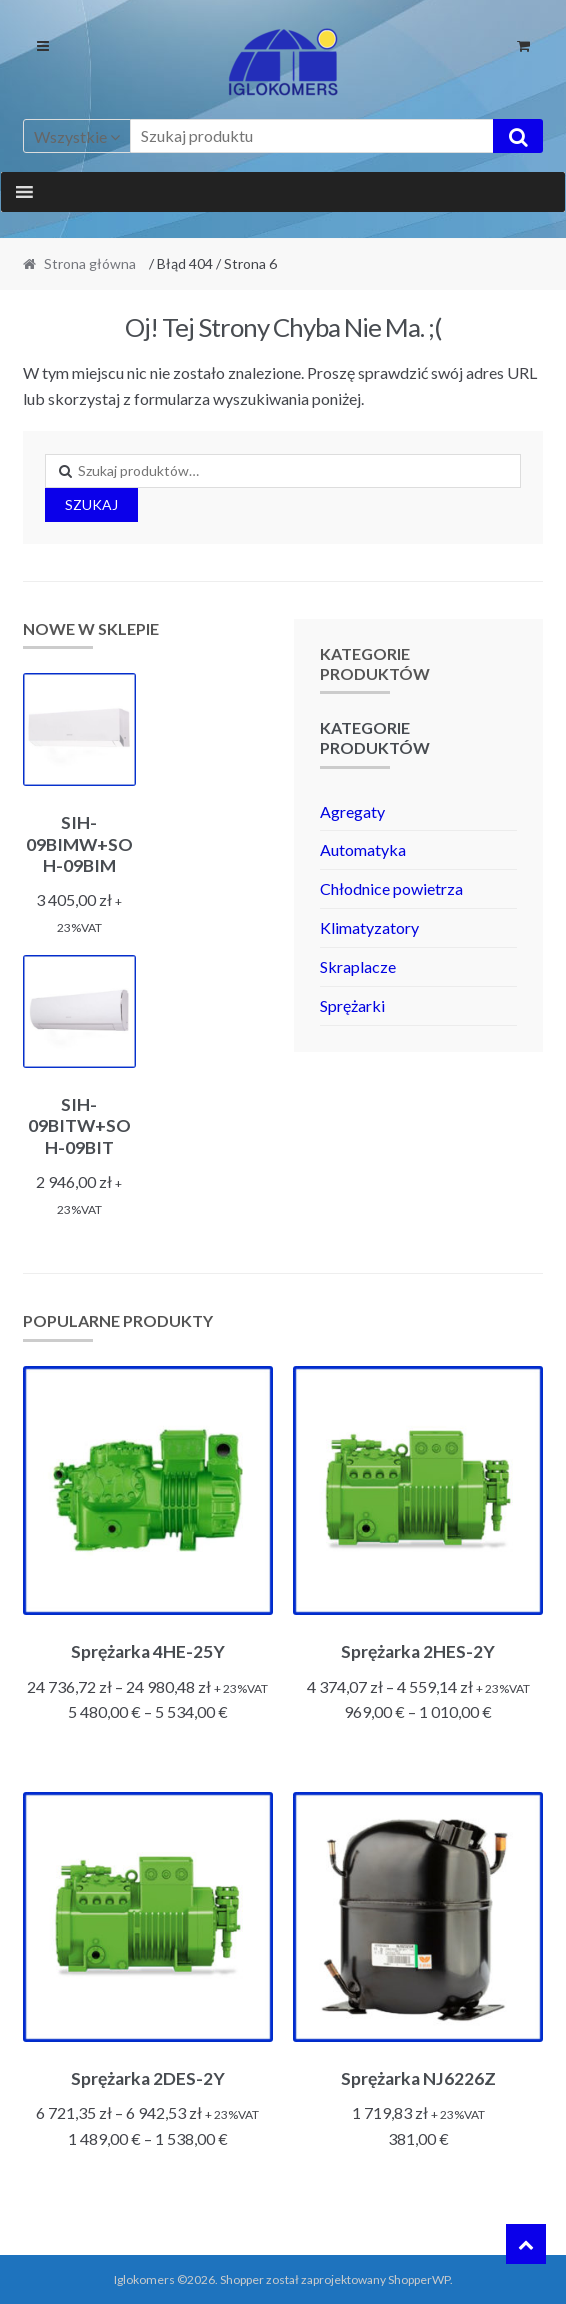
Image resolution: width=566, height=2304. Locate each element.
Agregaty (352, 811)
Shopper (242, 2279)
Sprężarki (352, 1005)
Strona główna (90, 263)
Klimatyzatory (369, 927)
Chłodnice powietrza (391, 888)
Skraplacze (358, 966)
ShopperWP (419, 2279)
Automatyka (363, 849)
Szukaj (91, 504)
